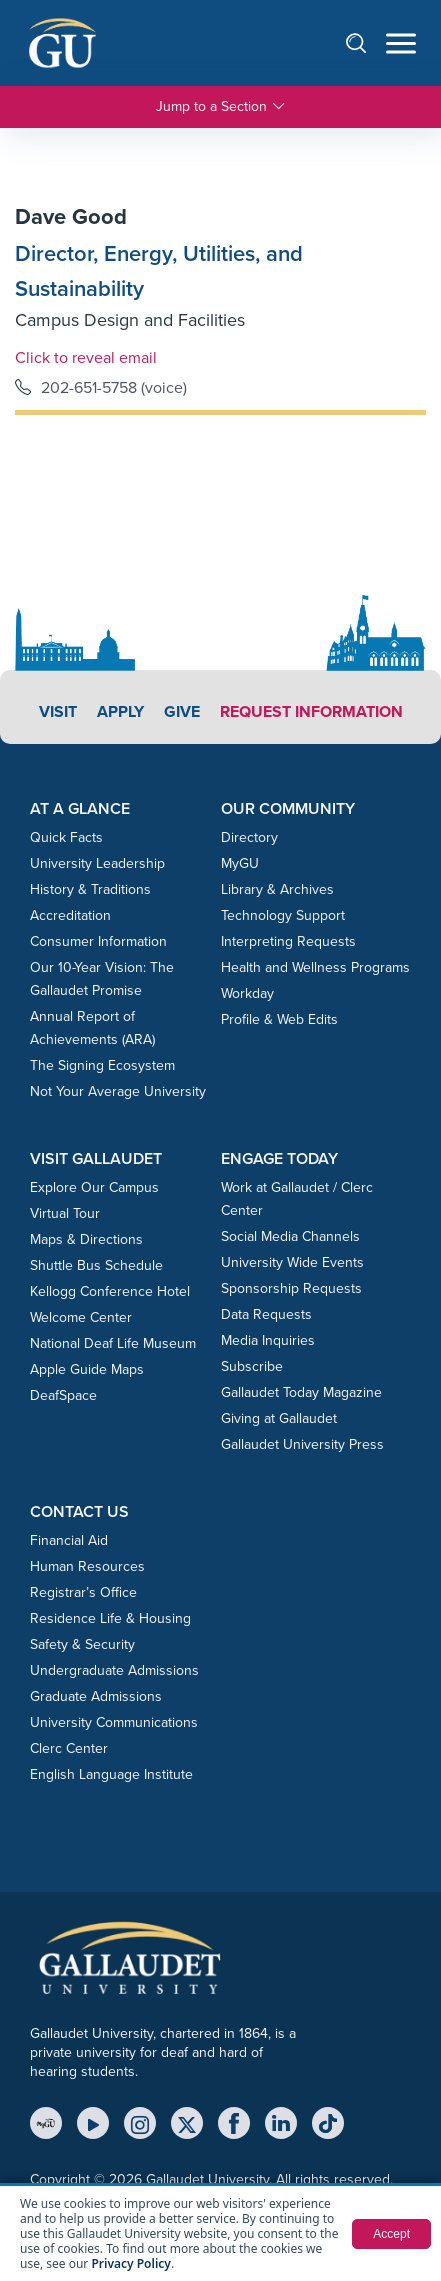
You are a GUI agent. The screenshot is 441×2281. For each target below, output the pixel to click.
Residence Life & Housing (110, 1618)
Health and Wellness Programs (315, 967)
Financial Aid (69, 1540)
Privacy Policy (130, 2263)
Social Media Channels (290, 1236)
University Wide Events (292, 1262)
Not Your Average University (118, 1091)
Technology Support (283, 915)
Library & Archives (277, 889)
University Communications (114, 1722)
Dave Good (71, 216)
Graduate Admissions (96, 1696)
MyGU (240, 863)
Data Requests (266, 1314)
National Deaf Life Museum (113, 1343)
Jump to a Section (221, 107)
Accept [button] (391, 2234)
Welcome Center (81, 1317)
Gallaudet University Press (302, 1444)
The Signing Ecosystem (102, 1065)
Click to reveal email (86, 357)
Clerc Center (69, 1748)
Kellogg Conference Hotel (110, 1291)
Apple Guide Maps (87, 1369)
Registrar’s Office (83, 1592)
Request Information (311, 711)
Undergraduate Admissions (114, 1670)
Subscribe (252, 1366)
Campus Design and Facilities (130, 320)
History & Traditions (90, 889)
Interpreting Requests (288, 941)
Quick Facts (66, 837)
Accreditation (70, 915)
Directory (249, 837)
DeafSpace (63, 1395)
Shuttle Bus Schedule (96, 1265)
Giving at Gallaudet (279, 1418)
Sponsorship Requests (291, 1288)
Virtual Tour (65, 1213)
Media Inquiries (268, 1340)
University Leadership (97, 863)
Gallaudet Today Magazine (301, 1392)
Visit (58, 711)
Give (182, 711)
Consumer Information (98, 941)
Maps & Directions (86, 1239)
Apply (120, 711)
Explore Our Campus (94, 1187)
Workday (247, 993)
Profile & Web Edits (279, 1019)
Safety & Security (82, 1644)
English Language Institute (111, 1774)
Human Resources (87, 1566)
